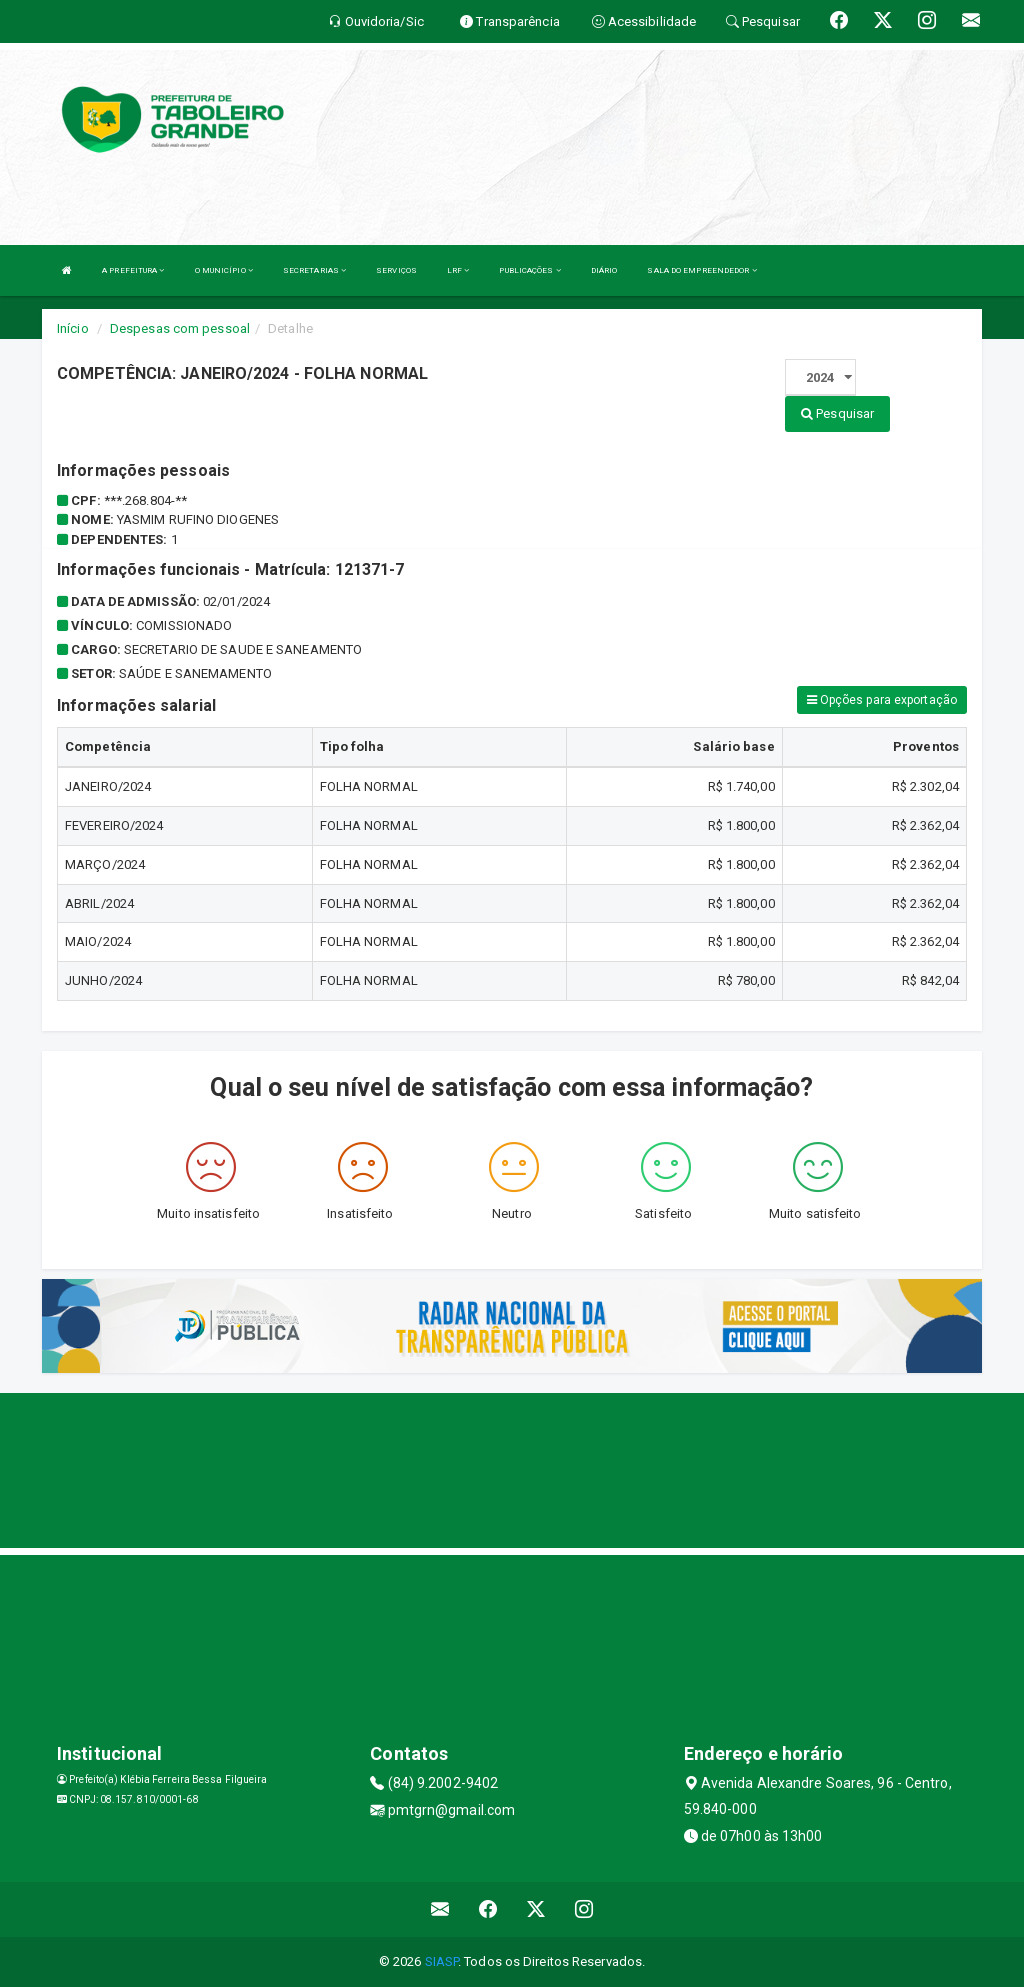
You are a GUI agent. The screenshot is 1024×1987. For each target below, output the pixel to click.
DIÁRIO (604, 270)
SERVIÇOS (396, 270)
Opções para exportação (882, 700)
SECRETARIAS (314, 270)
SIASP (442, 1961)
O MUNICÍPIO (224, 270)
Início (73, 328)
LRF (458, 270)
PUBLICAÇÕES (529, 270)
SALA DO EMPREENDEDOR (701, 270)
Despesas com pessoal (180, 328)
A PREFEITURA (133, 270)
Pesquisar (837, 413)
